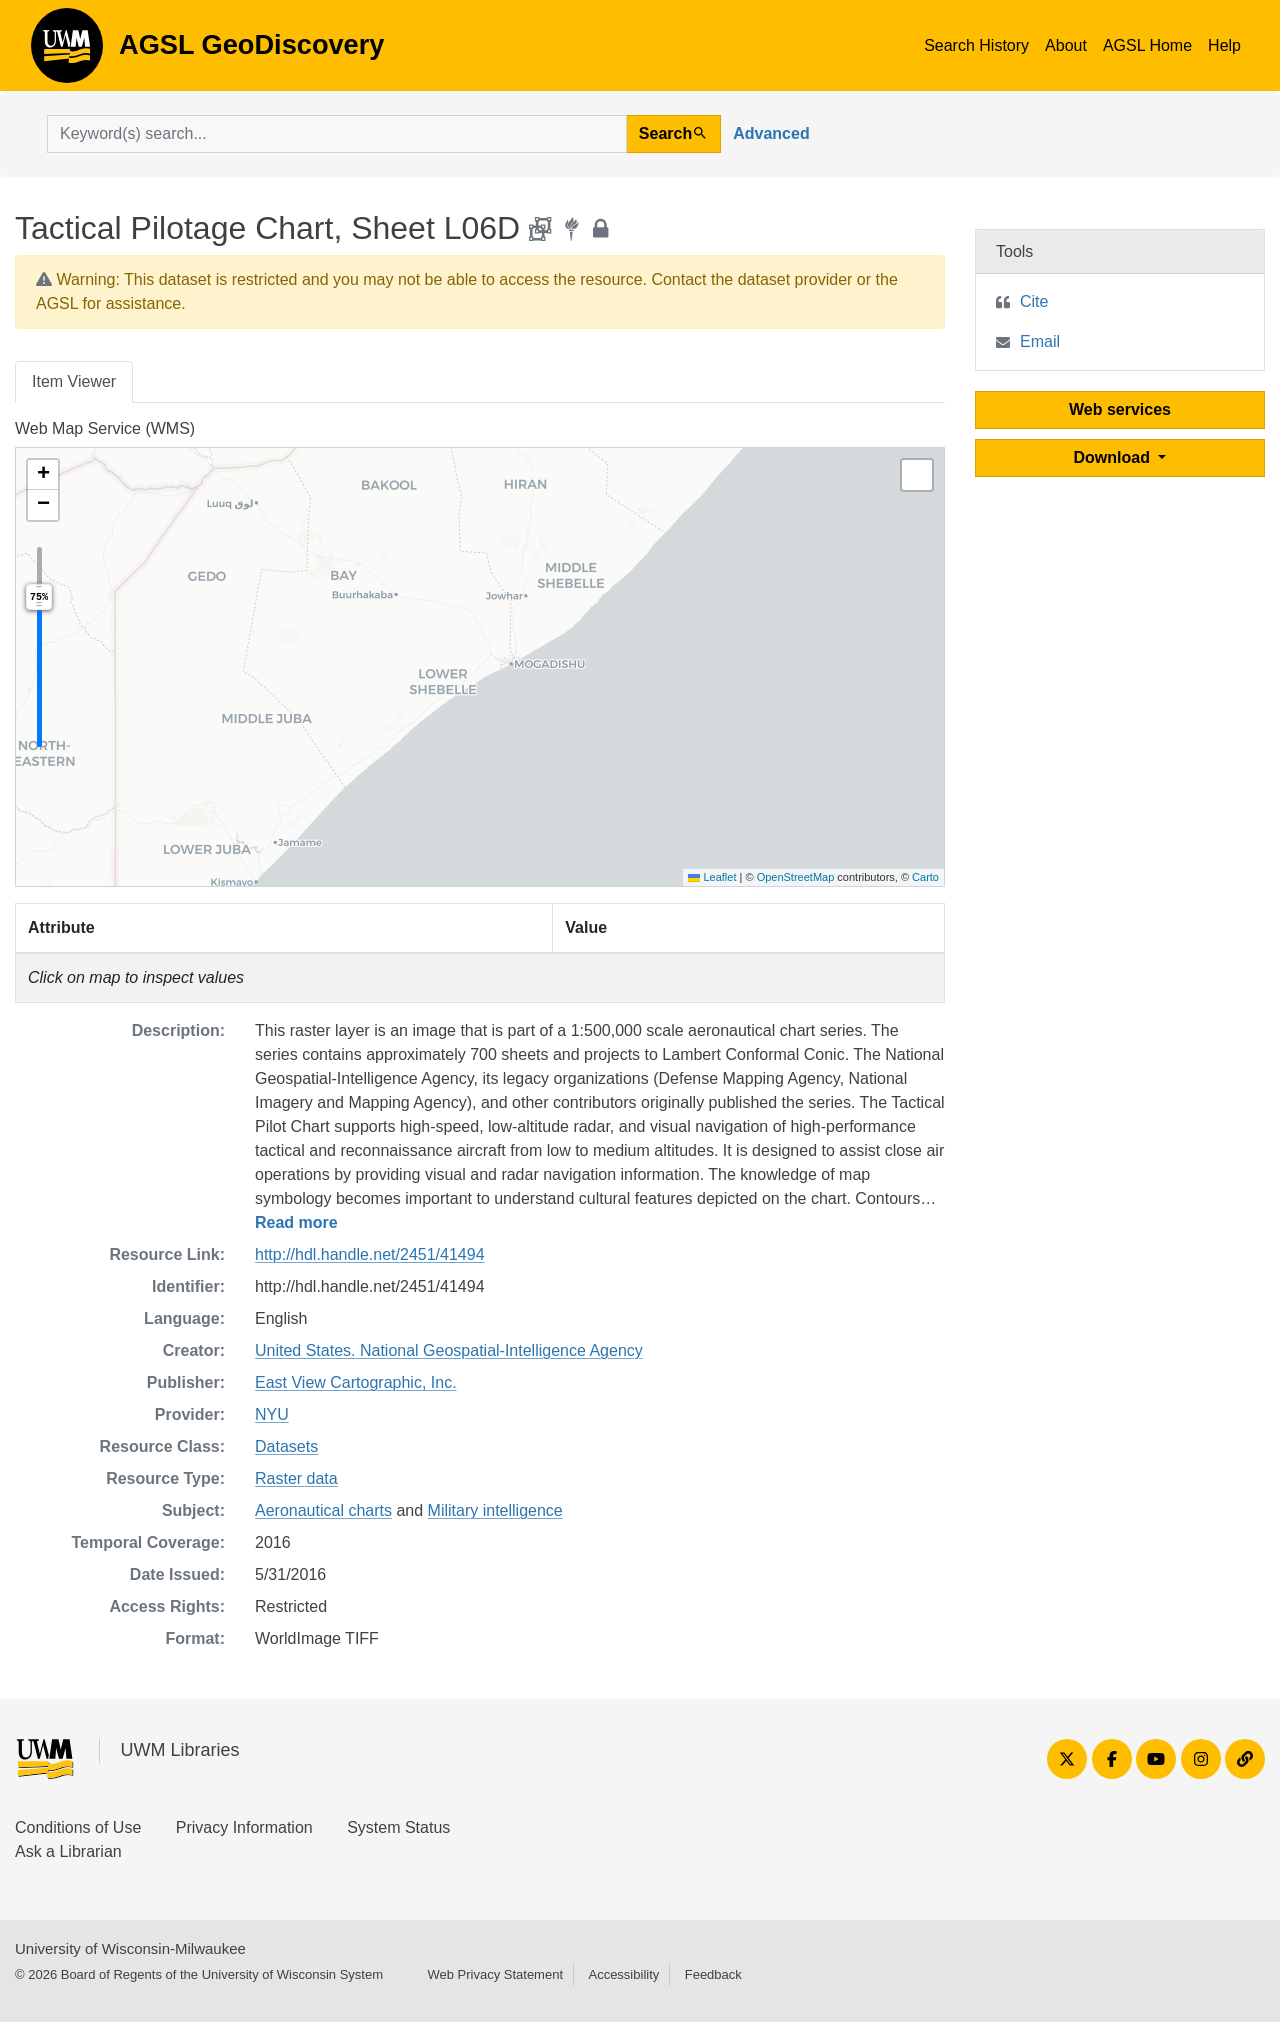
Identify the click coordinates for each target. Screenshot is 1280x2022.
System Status (398, 1827)
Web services (1120, 409)
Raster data (296, 1478)
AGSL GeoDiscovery (67, 52)
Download (1114, 457)
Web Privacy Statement (495, 1974)
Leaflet (712, 877)
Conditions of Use (78, 1827)
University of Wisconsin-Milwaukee (130, 1948)
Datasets (286, 1446)
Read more (296, 1222)
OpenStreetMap (796, 877)
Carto (925, 877)
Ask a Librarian (68, 1851)
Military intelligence (495, 1510)
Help (1224, 45)
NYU (272, 1414)
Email (1040, 341)
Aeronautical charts (323, 1510)
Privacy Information (244, 1827)
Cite (1034, 301)
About (1066, 45)
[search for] (337, 134)
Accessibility (623, 1974)
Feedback (713, 1974)
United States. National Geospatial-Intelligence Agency (449, 1350)
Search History (976, 45)
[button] (43, 475)
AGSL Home (1147, 45)
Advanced (771, 133)
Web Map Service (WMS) (105, 428)
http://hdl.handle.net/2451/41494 (370, 1254)
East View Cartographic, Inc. (356, 1382)
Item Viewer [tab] (74, 381)
